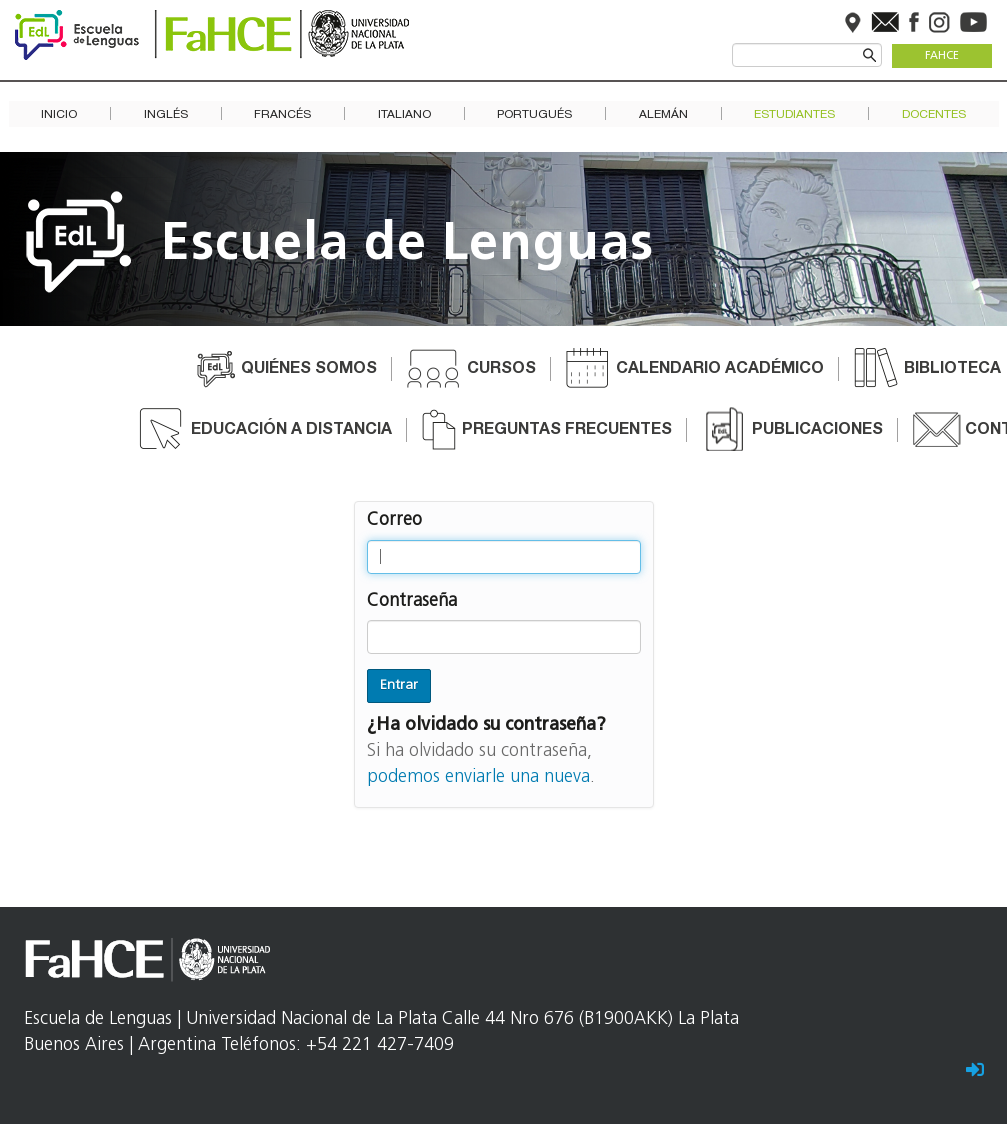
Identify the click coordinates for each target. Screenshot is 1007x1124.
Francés (282, 114)
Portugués (534, 114)
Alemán (663, 114)
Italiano (404, 114)
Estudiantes (794, 114)
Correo (394, 520)
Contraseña (412, 601)
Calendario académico (720, 370)
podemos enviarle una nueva (478, 777)
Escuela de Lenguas (407, 246)
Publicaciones (817, 431)
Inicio (59, 114)
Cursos (501, 370)
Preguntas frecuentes (567, 431)
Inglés (166, 114)
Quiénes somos (309, 370)
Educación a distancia (291, 431)
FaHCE (942, 56)
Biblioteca (952, 370)
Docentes (934, 114)
